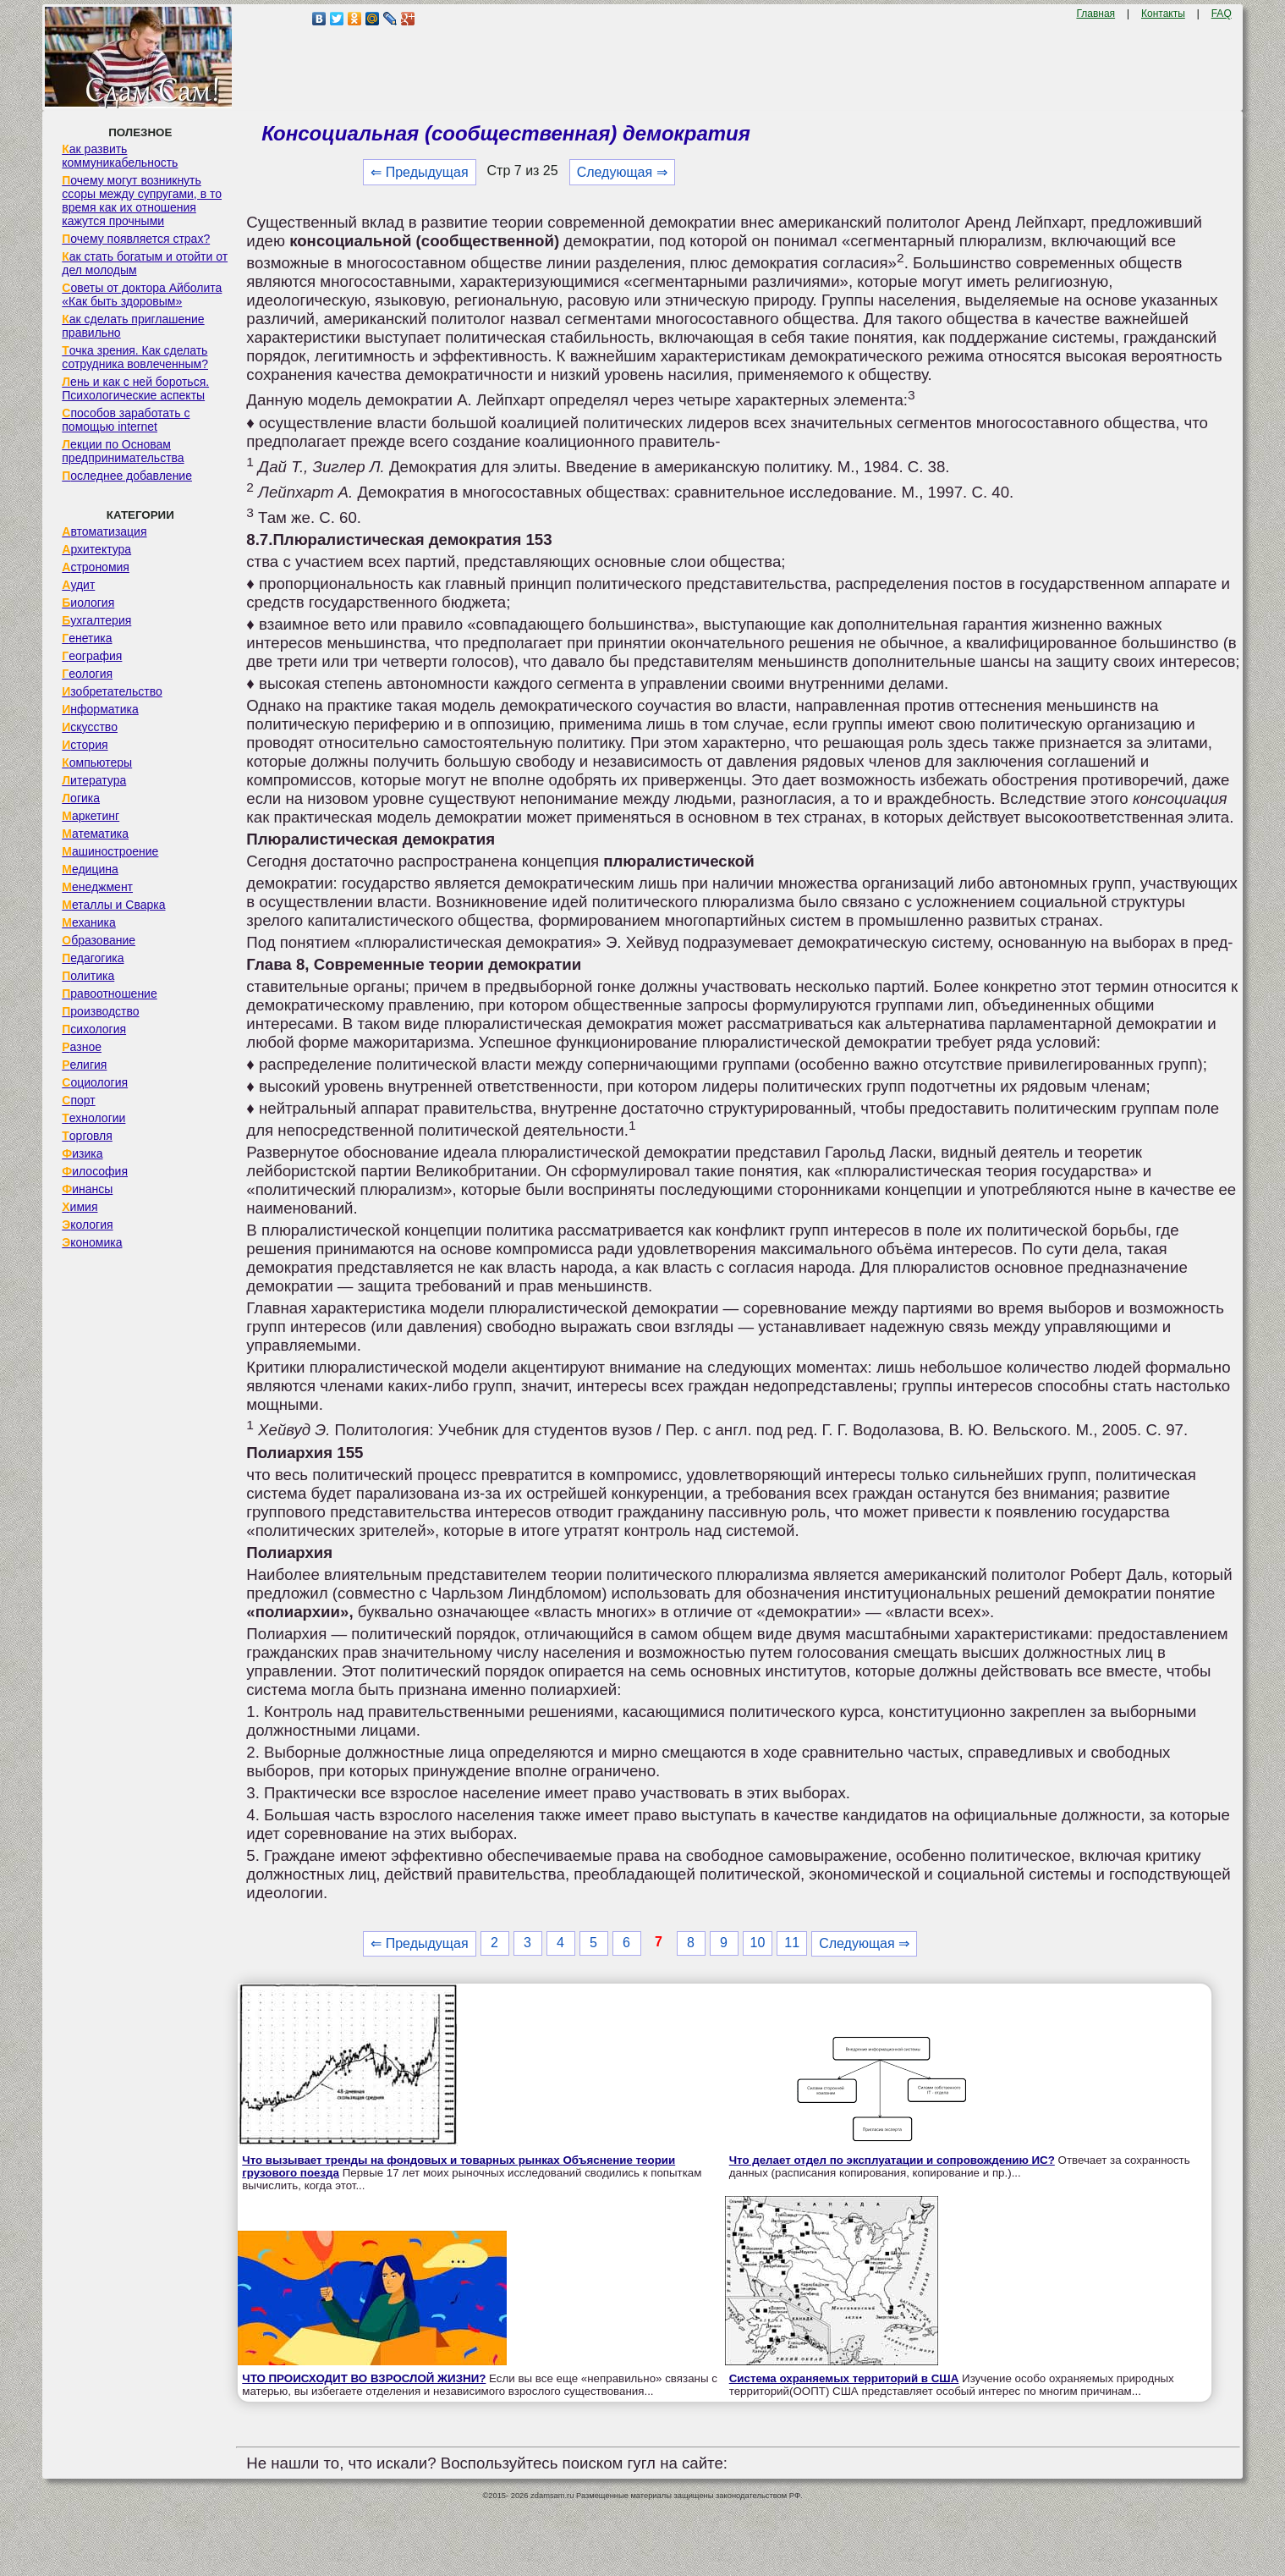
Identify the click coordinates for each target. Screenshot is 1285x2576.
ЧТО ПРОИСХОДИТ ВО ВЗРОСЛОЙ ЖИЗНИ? (364, 2378)
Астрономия (95, 567)
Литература (94, 780)
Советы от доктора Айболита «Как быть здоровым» (142, 294)
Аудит (78, 585)
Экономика (92, 1242)
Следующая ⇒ (622, 172)
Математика (95, 833)
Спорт (78, 1100)
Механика (89, 922)
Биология (88, 602)
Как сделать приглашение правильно (133, 325)
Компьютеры (97, 762)
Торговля (87, 1135)
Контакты (1163, 13)
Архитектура (96, 549)
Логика (81, 798)
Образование (98, 940)
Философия (95, 1171)
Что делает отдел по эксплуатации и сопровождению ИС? (892, 2160)
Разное (82, 1047)
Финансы (87, 1189)
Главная (1095, 13)
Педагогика (93, 958)
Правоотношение (109, 993)
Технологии (93, 1118)
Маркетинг (90, 816)
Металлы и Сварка (113, 904)
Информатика (100, 709)
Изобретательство (112, 691)
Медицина (90, 869)
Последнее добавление (127, 475)
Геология (87, 673)
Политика (88, 976)
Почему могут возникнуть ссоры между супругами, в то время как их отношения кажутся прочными (142, 200)
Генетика (87, 638)
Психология (94, 1029)
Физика (82, 1153)
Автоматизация (104, 531)
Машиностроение (110, 851)
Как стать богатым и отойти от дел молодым (145, 263)
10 (758, 1942)
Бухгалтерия (96, 620)
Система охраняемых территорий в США (844, 2378)
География (92, 656)
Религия (84, 1064)
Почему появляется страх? (136, 238)
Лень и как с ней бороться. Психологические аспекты (135, 388)
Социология (95, 1082)
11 (791, 1942)
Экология (87, 1224)
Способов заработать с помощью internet (125, 419)
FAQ (1221, 13)
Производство (100, 1011)
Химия (79, 1207)
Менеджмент (97, 887)
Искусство (90, 727)
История (84, 744)
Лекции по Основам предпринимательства (123, 451)
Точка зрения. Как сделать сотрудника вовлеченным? (135, 357)
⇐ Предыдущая (419, 172)
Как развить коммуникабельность (120, 155)
